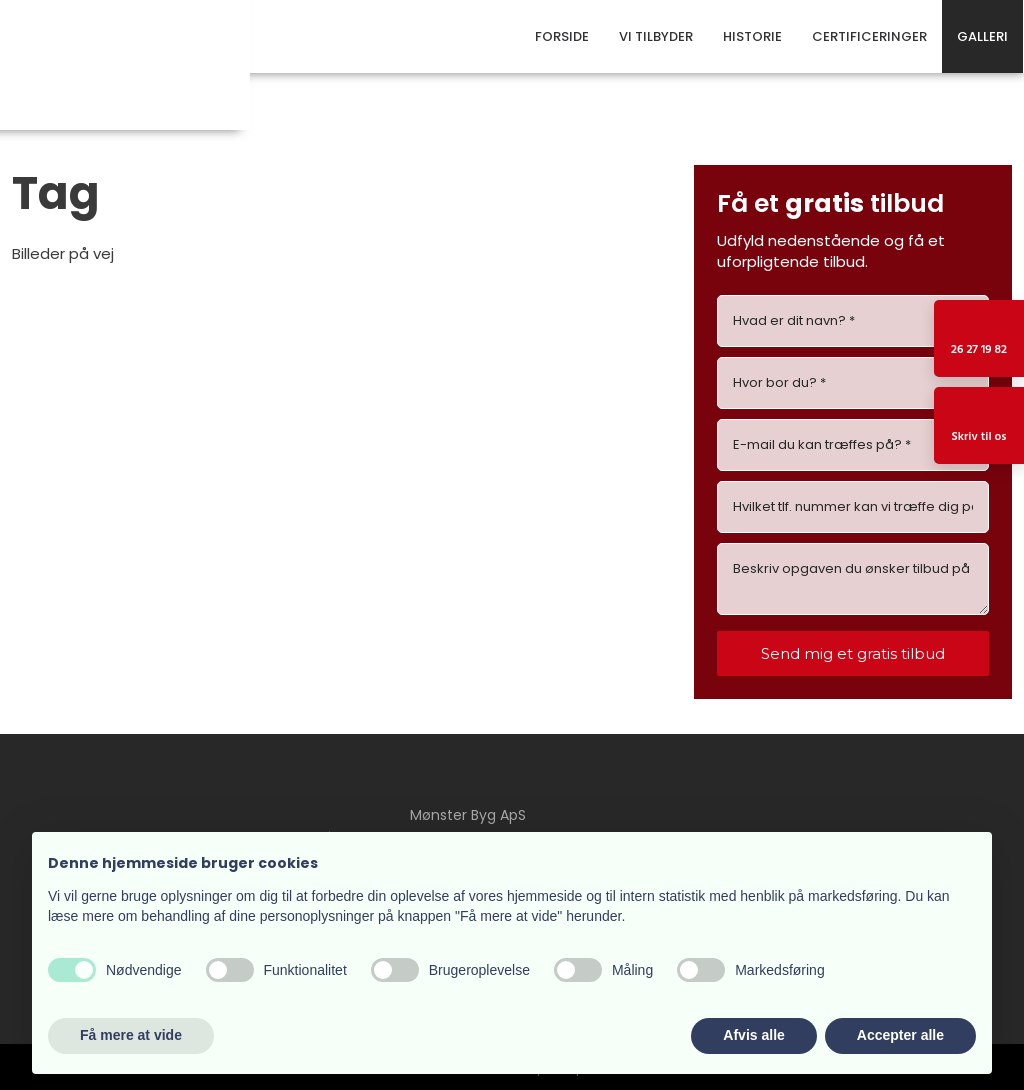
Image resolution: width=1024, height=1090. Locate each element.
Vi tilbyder (656, 36)
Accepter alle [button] (900, 1035)
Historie (752, 36)
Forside (562, 36)
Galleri (982, 36)
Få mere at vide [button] (131, 1035)
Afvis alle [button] (753, 1035)
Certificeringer (869, 36)
